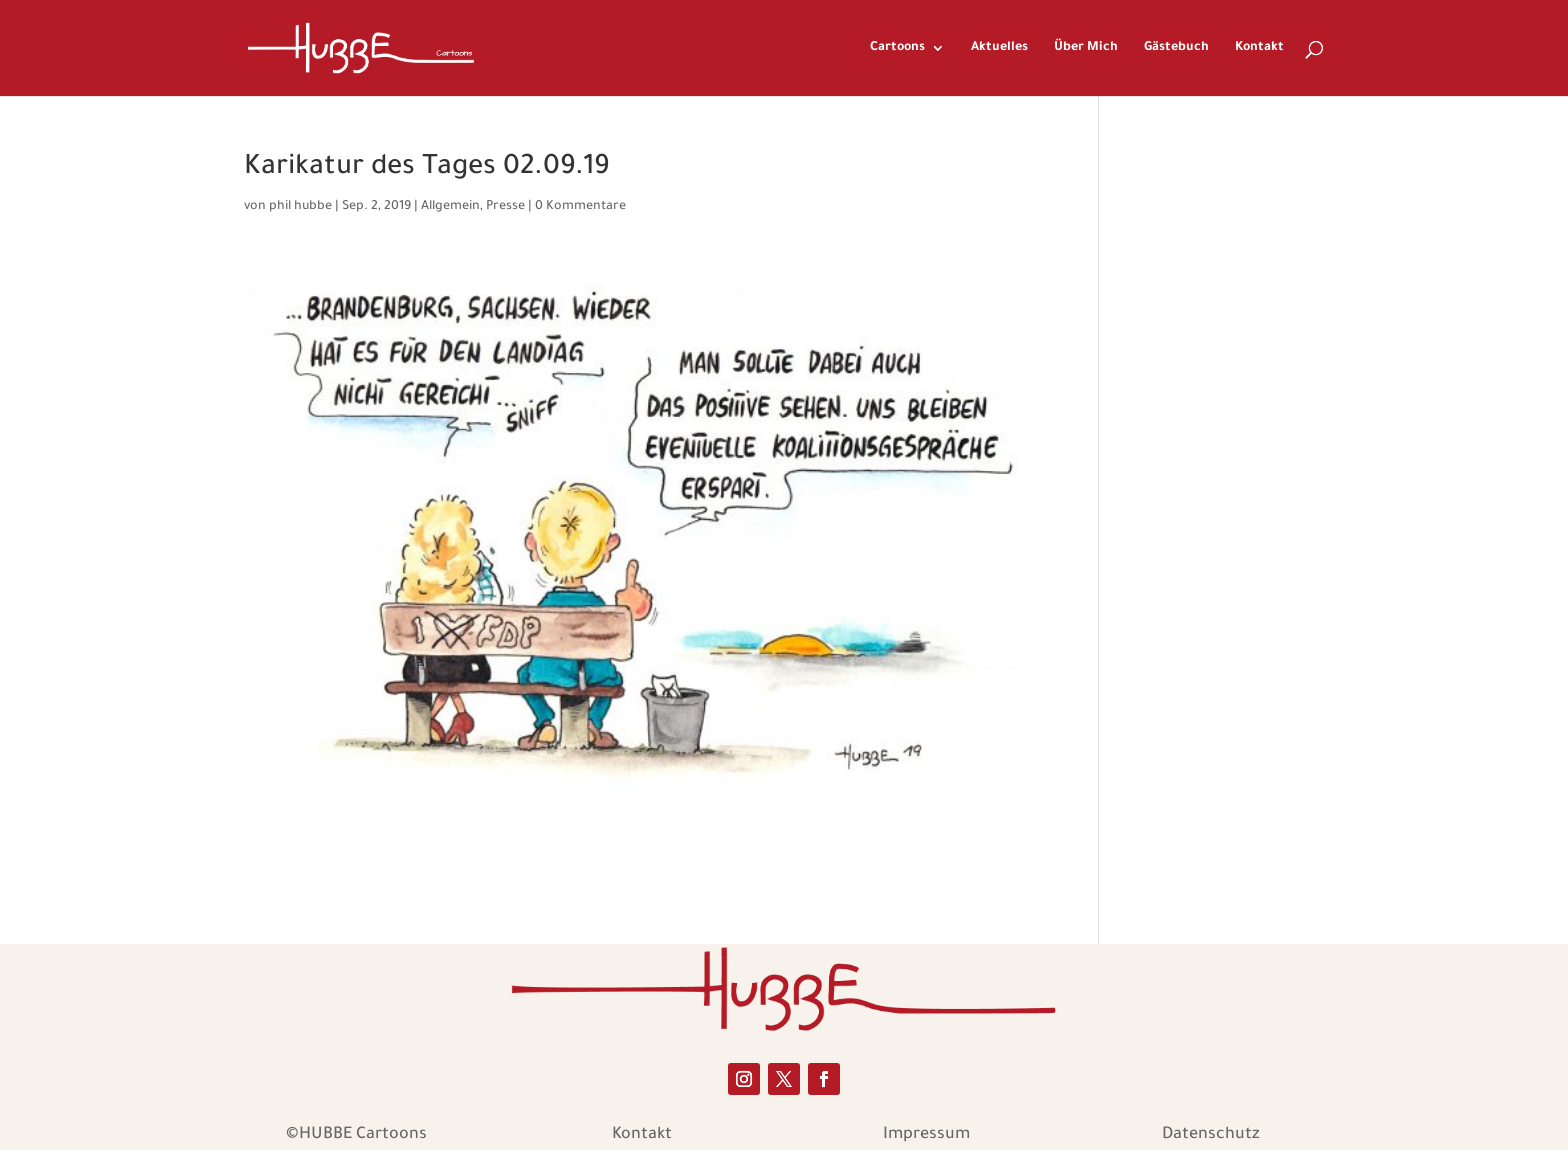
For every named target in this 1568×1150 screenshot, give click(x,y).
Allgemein (450, 207)
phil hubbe (300, 207)
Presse (505, 207)
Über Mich (1086, 48)
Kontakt (1259, 48)
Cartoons (897, 48)
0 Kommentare (580, 207)
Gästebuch (1176, 48)
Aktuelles (999, 48)
